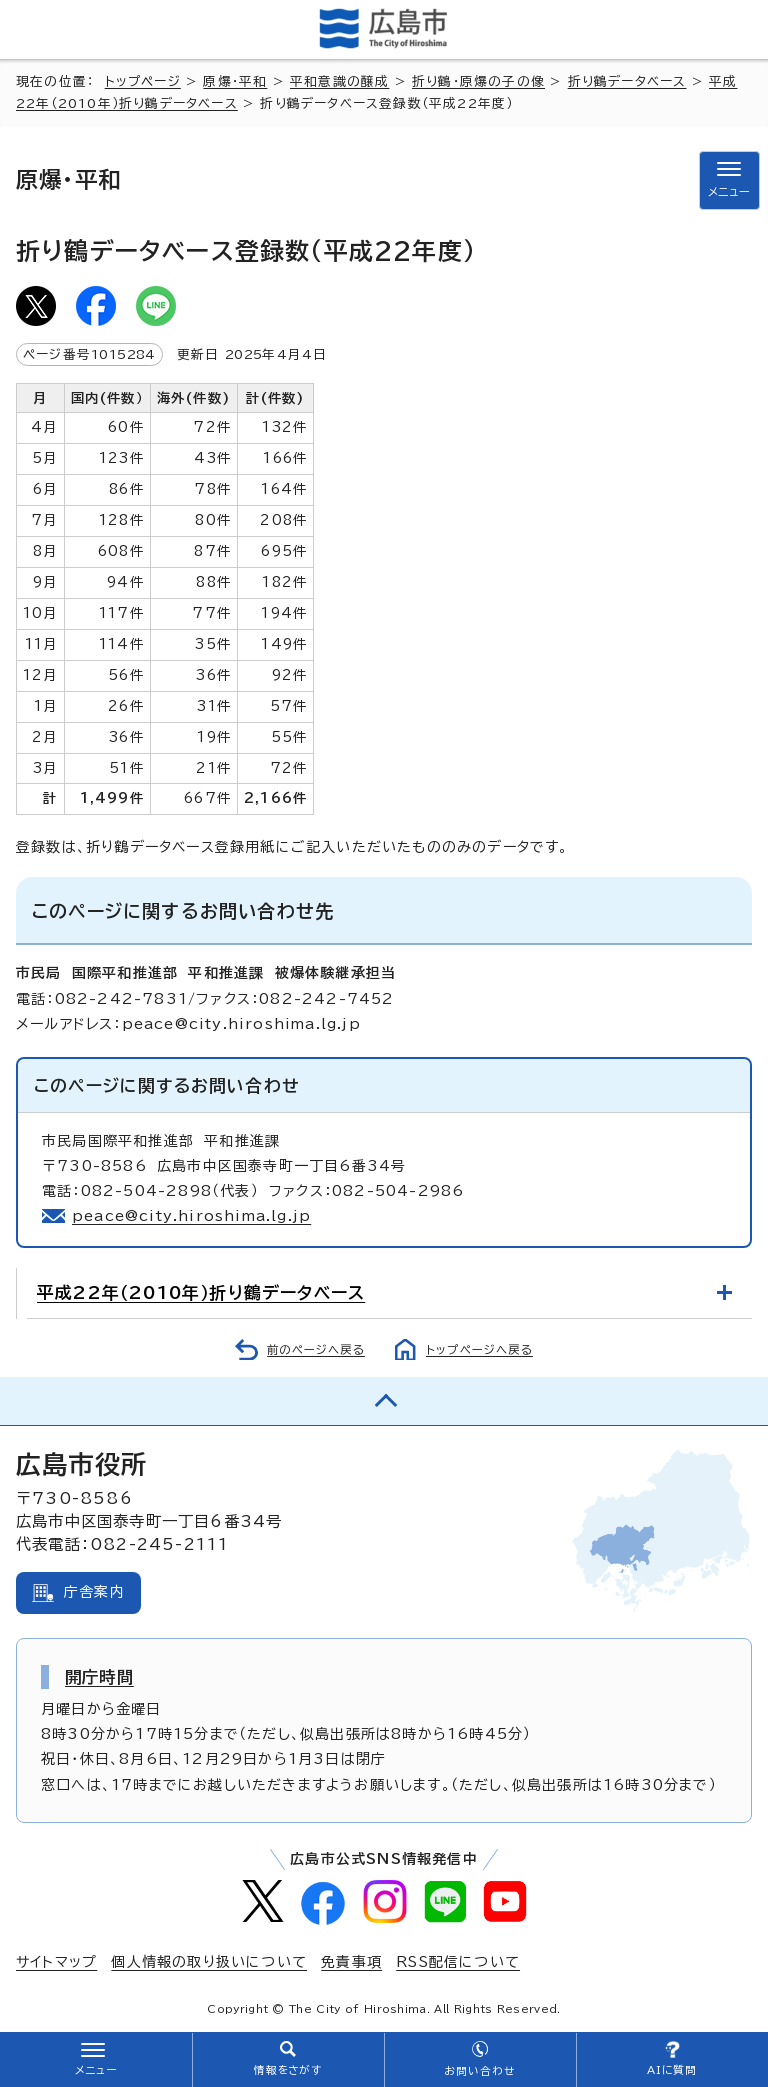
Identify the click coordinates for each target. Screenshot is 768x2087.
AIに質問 (672, 2070)
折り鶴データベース (627, 81)
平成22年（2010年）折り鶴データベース (201, 1292)
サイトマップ (56, 1962)
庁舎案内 (94, 1592)
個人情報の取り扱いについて (209, 1962)
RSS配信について (458, 1962)
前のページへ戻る (316, 1349)
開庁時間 (99, 1677)
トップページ (143, 81)
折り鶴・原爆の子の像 (478, 81)
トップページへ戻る (479, 1349)
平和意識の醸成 (339, 81)
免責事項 (351, 1962)
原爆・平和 (235, 81)
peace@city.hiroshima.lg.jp (191, 1216)
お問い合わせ (479, 2071)
